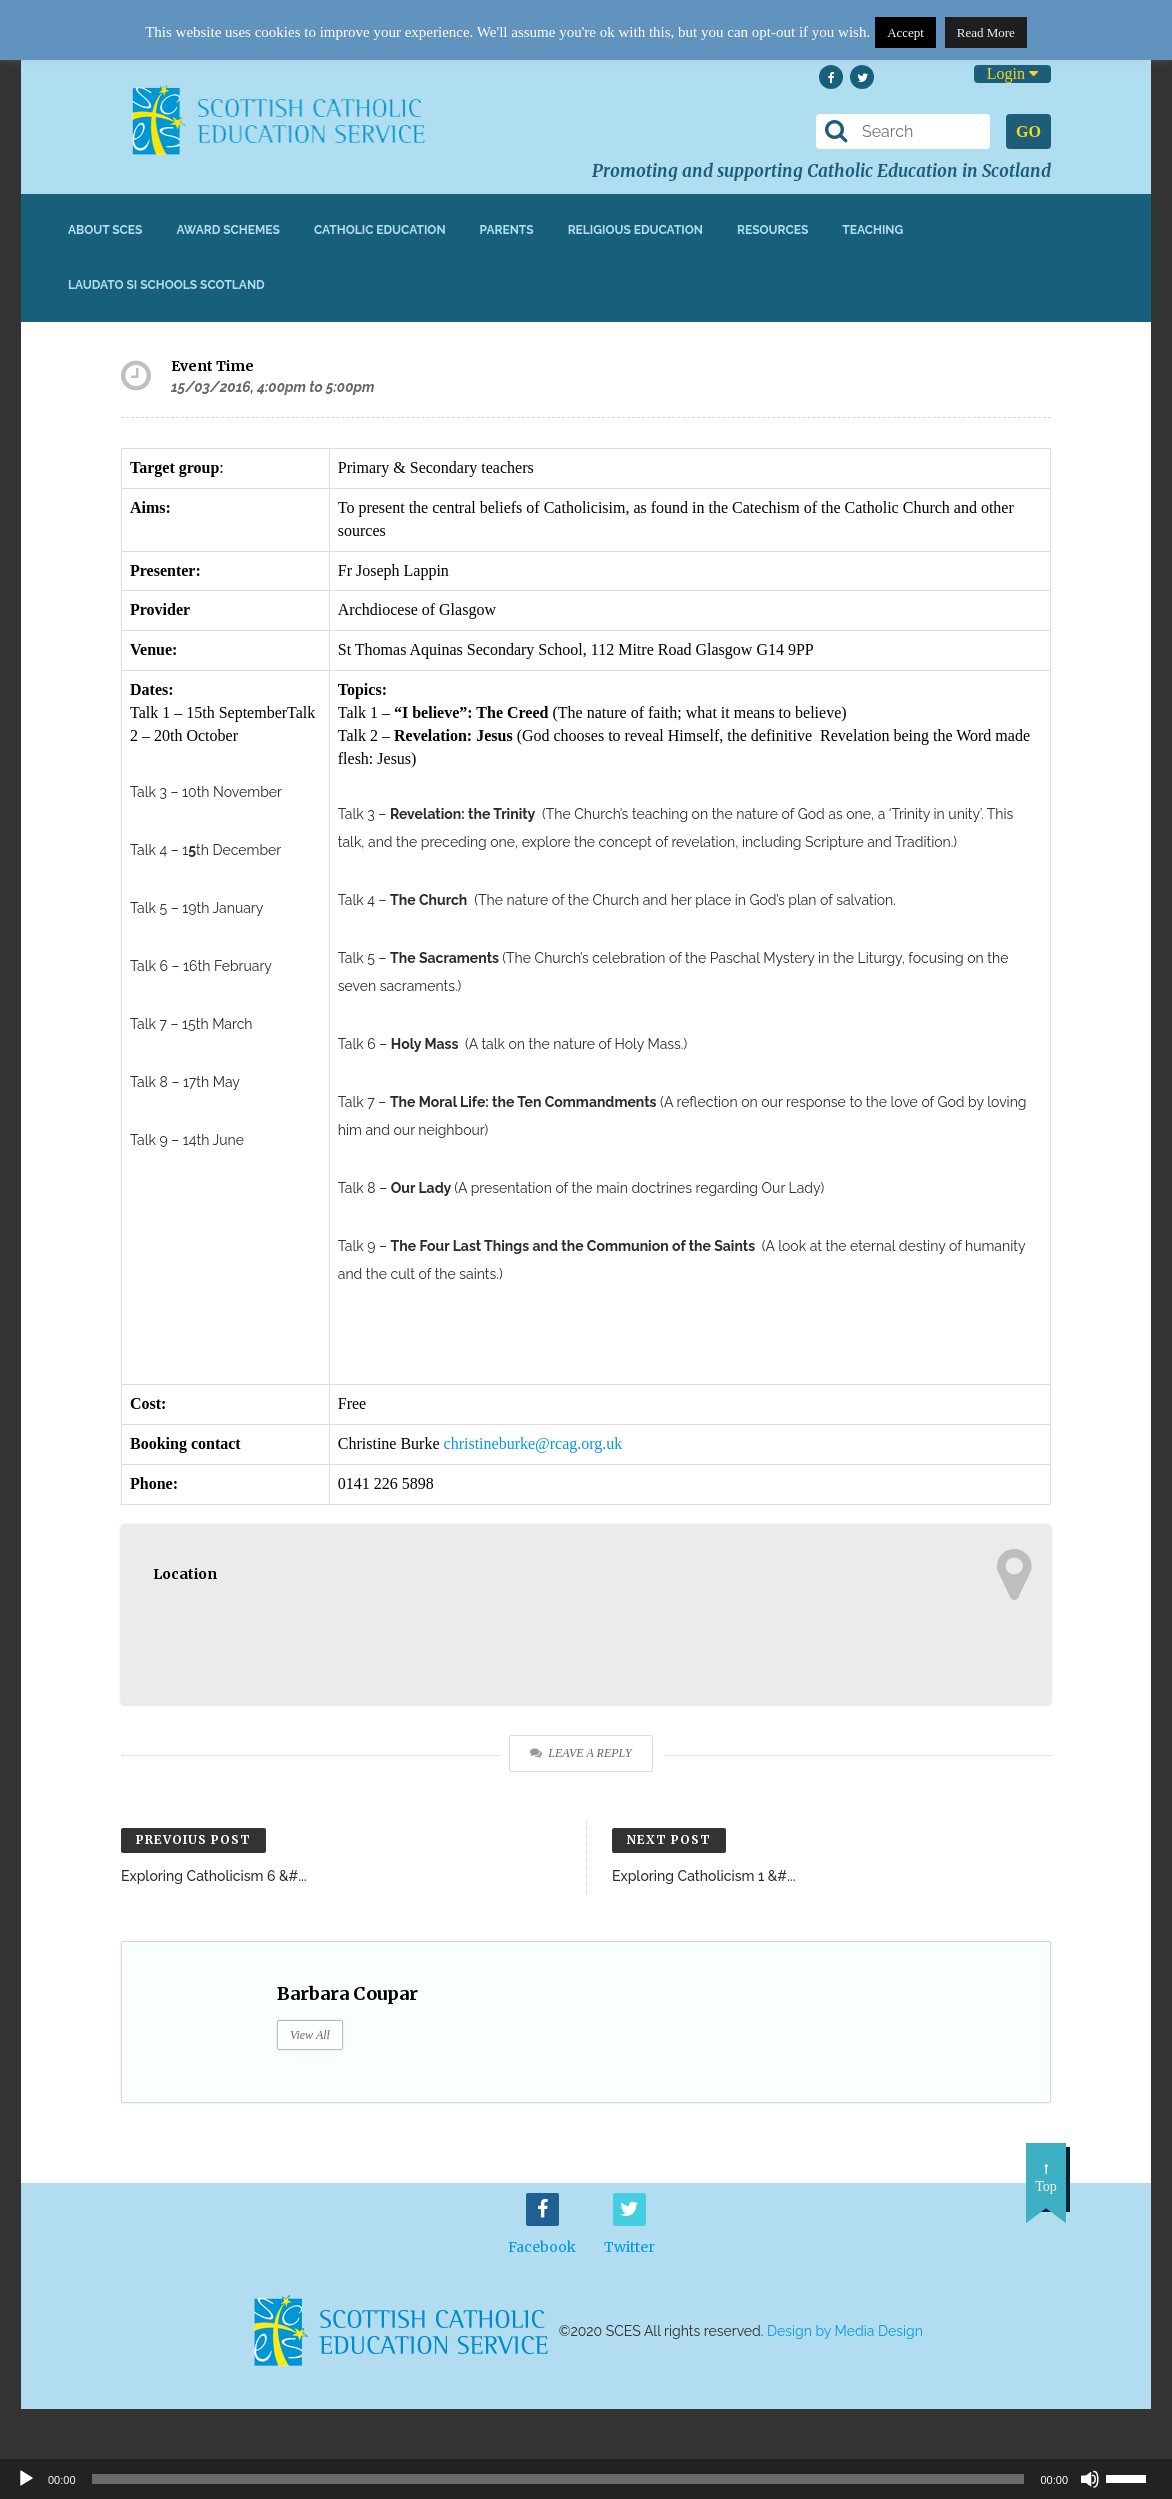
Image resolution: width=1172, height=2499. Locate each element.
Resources (772, 230)
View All (310, 2035)
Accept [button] (905, 32)
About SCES (105, 230)
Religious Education (635, 230)
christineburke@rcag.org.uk (533, 1443)
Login (1012, 73)
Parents (507, 230)
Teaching (872, 230)
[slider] (1134, 2477)
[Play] (26, 2479)
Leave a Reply (580, 1753)
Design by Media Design (845, 2332)
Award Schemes (228, 230)
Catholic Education (380, 230)
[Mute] (1090, 2479)
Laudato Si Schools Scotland (166, 285)
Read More (986, 32)
